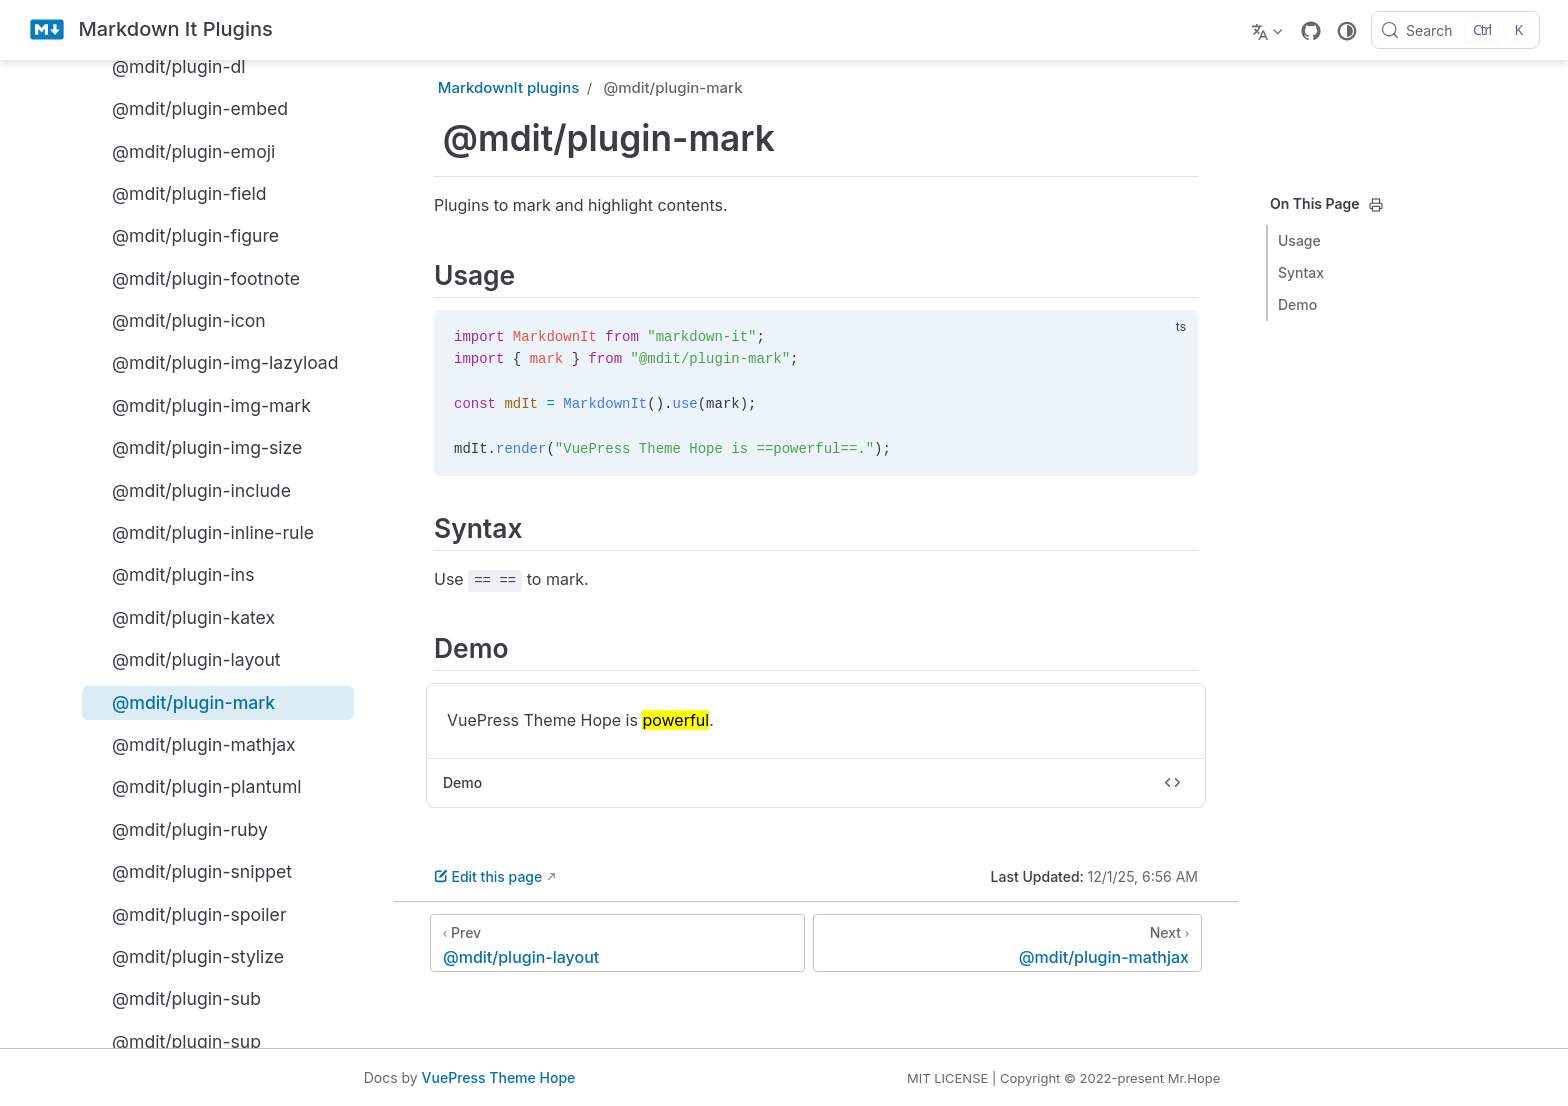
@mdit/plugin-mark (182, 702)
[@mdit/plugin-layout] (617, 943)
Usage (1299, 240)
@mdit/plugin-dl (168, 66)
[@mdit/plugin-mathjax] (1007, 943)
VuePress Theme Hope (499, 1077)
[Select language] (1269, 30)
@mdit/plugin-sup (175, 1041)
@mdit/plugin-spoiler (188, 914)
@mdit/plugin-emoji (182, 151)
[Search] (1455, 30)
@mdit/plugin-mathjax (193, 744)
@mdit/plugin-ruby (179, 829)
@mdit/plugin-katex (182, 617)
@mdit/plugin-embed (189, 109)
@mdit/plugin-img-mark (200, 405)
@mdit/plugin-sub (175, 999)
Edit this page (488, 876)
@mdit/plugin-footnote (195, 278)
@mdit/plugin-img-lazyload (214, 363)
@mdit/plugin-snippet (191, 872)
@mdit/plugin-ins (172, 575)
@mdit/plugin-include (190, 490)
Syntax (1301, 272)
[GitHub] (1311, 31)
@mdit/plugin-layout (185, 660)
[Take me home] (150, 30)
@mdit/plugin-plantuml (196, 787)
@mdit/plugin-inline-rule (202, 532)
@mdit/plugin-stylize (187, 956)
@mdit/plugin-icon (178, 320)
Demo (1297, 304)
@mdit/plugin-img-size (196, 448)
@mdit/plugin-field (178, 193)
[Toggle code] (1173, 783)
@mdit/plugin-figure (184, 236)
